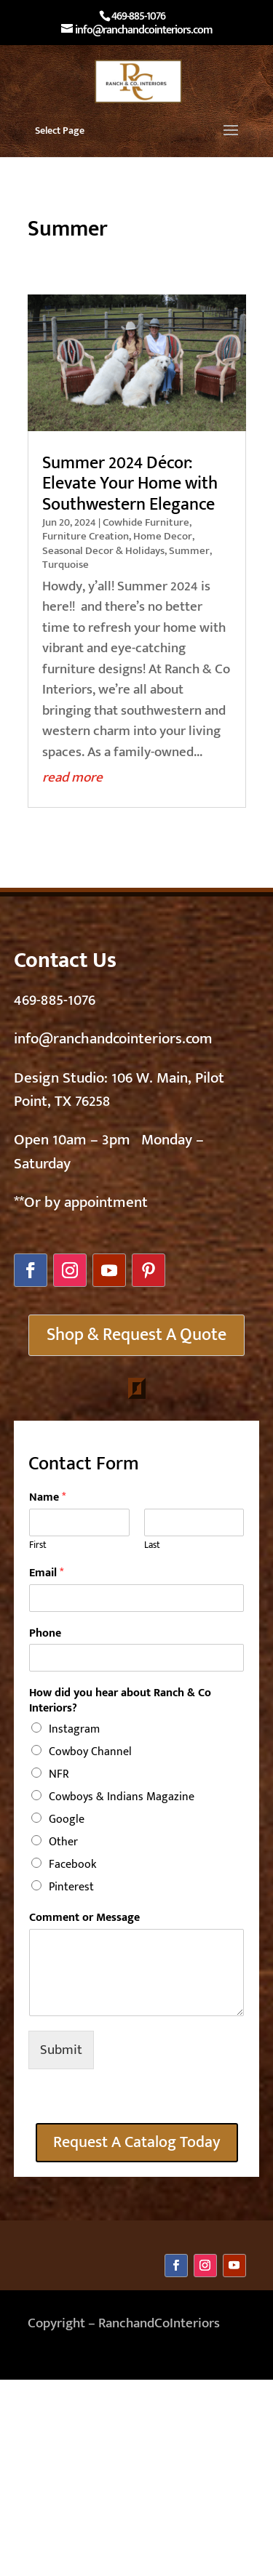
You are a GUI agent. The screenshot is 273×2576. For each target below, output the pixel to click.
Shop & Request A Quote (136, 1334)
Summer (189, 551)
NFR (59, 1774)
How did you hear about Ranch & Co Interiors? (120, 1701)
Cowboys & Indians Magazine (121, 1797)
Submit (61, 2050)
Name (47, 1498)
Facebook (72, 1864)
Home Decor (162, 536)
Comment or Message (84, 1918)
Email (46, 1573)
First (38, 1545)
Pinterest (71, 1887)
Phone (45, 1634)
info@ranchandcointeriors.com (113, 1038)
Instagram (74, 1729)
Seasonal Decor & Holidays (103, 551)
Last (152, 1545)
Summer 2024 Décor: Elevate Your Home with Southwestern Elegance (130, 484)
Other (63, 1842)
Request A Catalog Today (137, 2142)
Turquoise (65, 564)
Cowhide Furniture (146, 522)
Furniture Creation (85, 536)
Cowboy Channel (90, 1752)
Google (66, 1819)
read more (72, 777)
